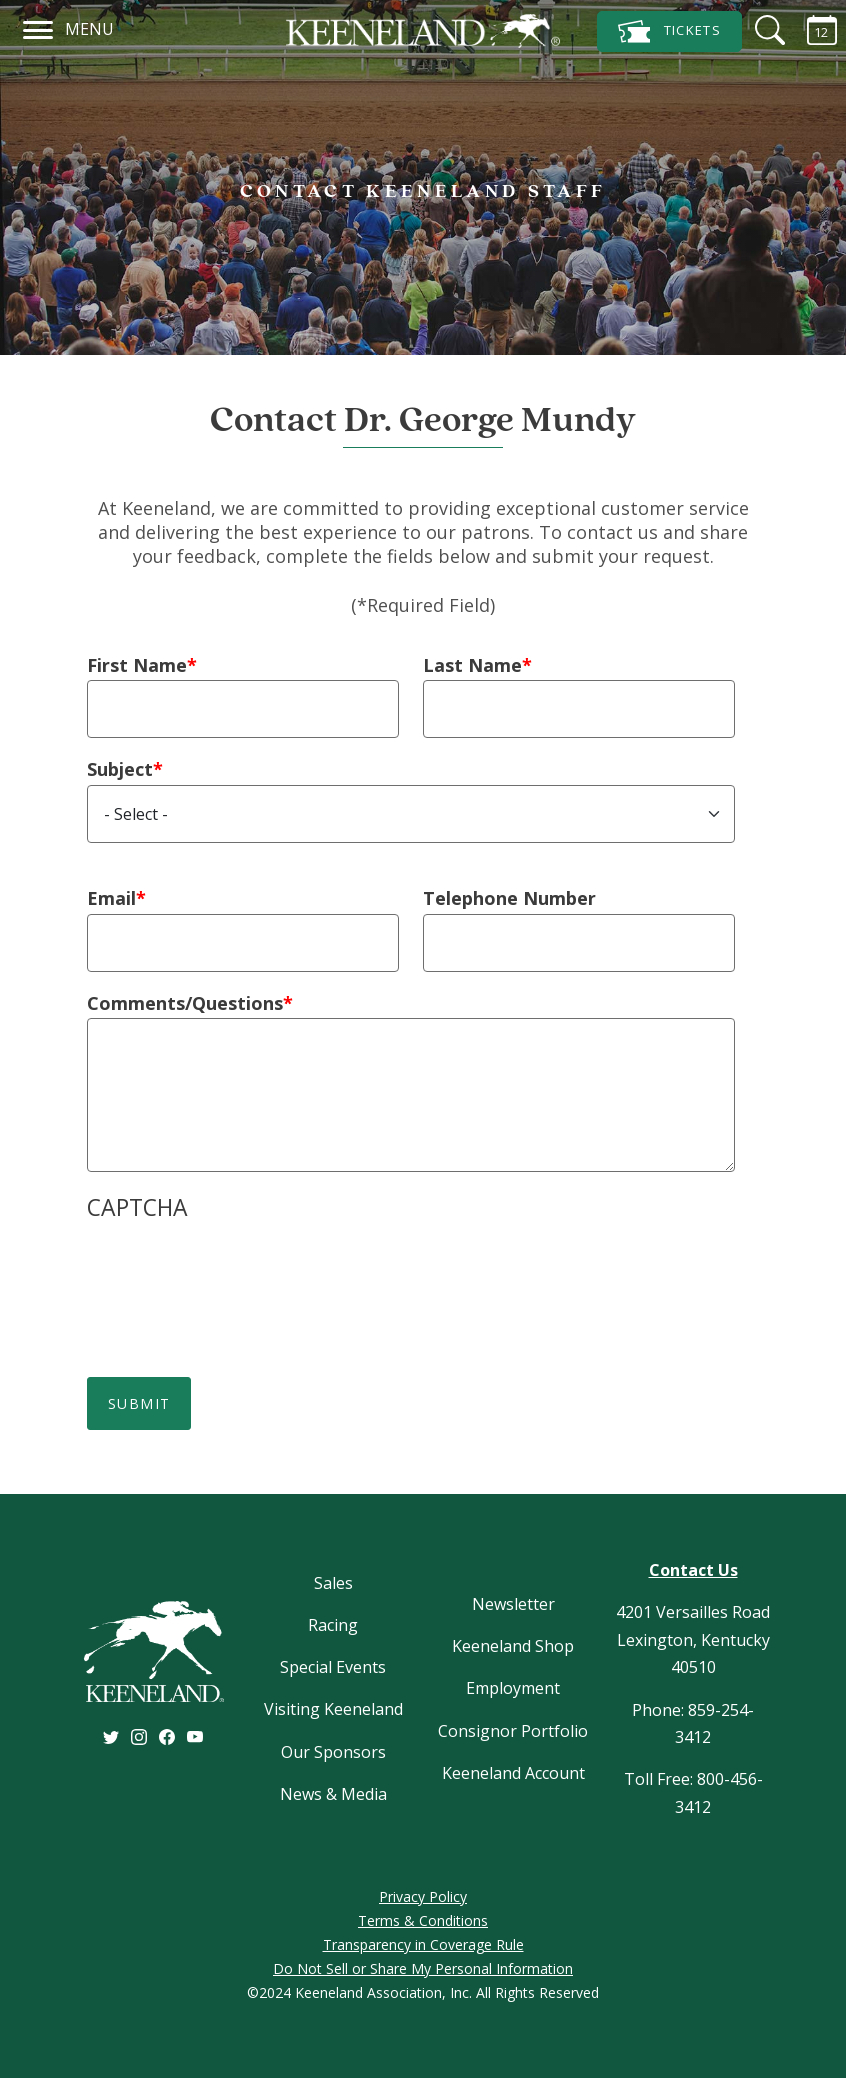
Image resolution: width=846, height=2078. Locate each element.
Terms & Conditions (423, 1920)
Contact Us (693, 1570)
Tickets (669, 31)
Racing (333, 1625)
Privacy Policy (423, 1896)
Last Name (472, 665)
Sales (333, 1583)
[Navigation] (38, 27)
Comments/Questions (185, 1003)
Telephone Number (509, 898)
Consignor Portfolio (513, 1731)
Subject (120, 769)
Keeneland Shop (513, 1646)
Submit (139, 1403)
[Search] (758, 30)
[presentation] (239, 1274)
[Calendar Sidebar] (810, 30)
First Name (137, 665)
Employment (513, 1688)
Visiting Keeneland (333, 1709)
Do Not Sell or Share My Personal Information (423, 1968)
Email (111, 898)
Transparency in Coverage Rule (423, 1944)
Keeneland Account (513, 1773)
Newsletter (513, 1604)
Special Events (333, 1667)
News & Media (333, 1794)
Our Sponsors (333, 1752)
